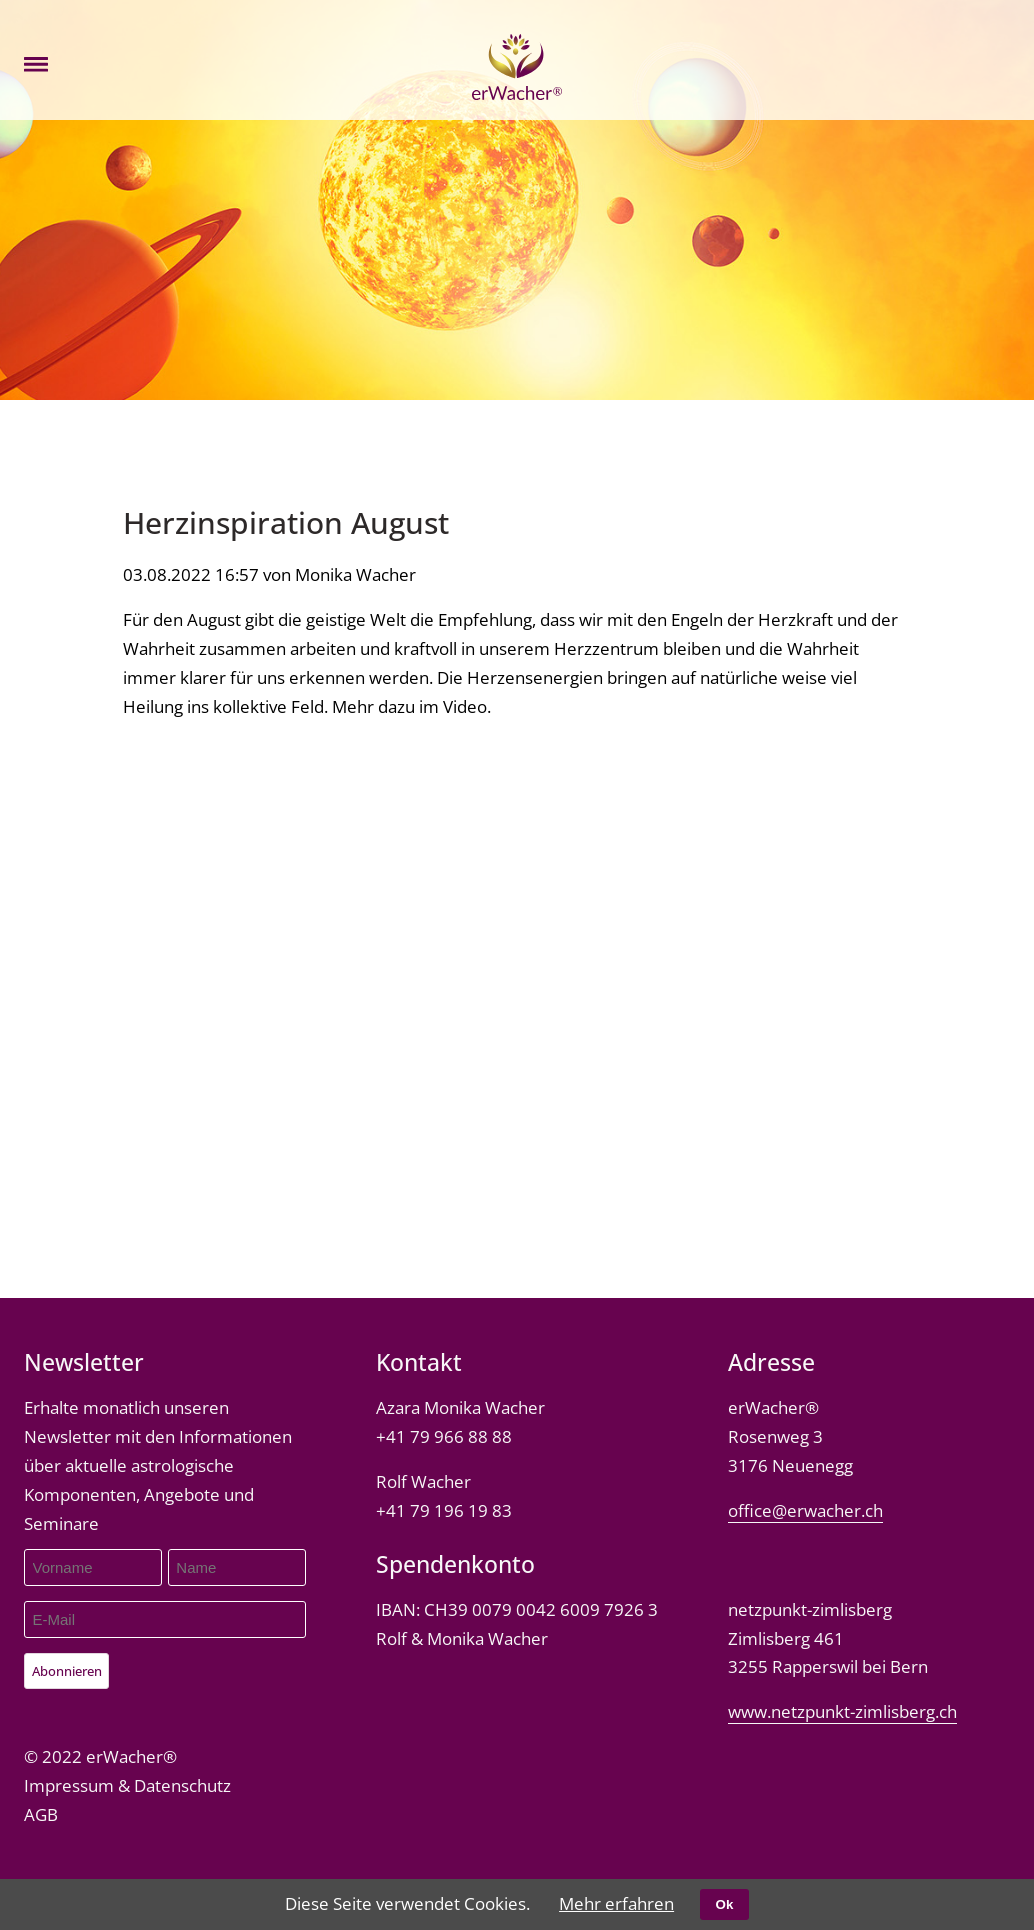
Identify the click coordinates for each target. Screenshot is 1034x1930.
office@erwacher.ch (805, 1510)
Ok (725, 1904)
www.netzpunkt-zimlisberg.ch (842, 1711)
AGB (41, 1814)
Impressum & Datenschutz (127, 1785)
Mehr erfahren (616, 1903)
